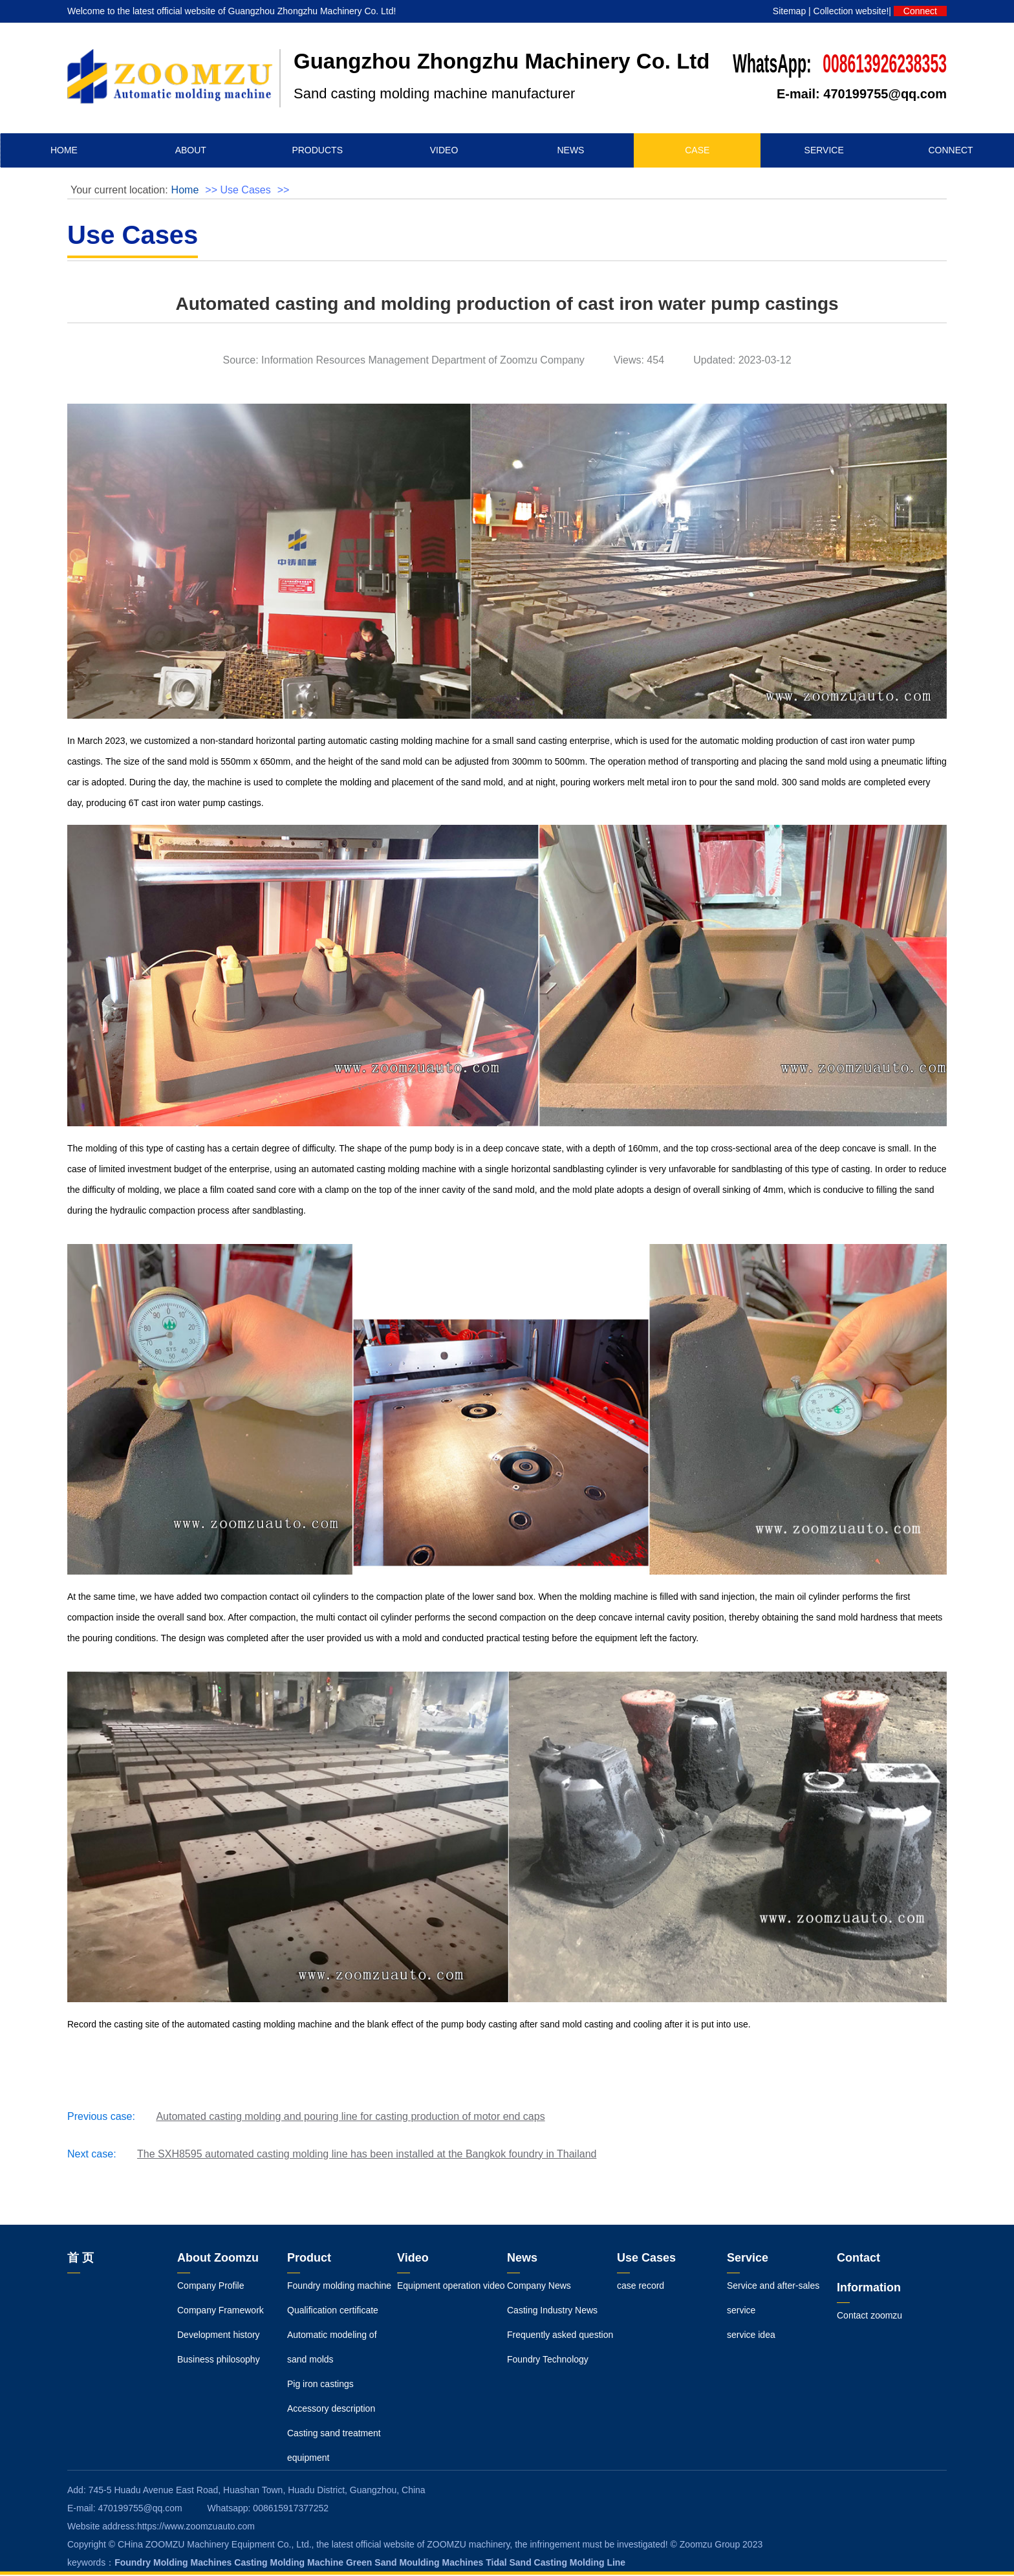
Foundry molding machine (339, 2287)
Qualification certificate (332, 2311)
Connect (920, 11)
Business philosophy (218, 2360)
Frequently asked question (560, 2336)
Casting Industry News (552, 2311)
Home (185, 191)
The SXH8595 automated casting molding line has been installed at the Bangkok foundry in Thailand (366, 2155)
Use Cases (245, 191)
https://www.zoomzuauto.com (196, 2527)
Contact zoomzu (869, 2316)
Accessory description (331, 2410)
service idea (751, 2336)
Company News (539, 2287)
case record (640, 2287)
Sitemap (789, 11)
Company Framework (220, 2311)
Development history (218, 2336)
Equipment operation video (451, 2287)
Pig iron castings (320, 2385)
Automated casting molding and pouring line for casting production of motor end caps (350, 2117)
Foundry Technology (547, 2360)
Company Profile (210, 2287)
